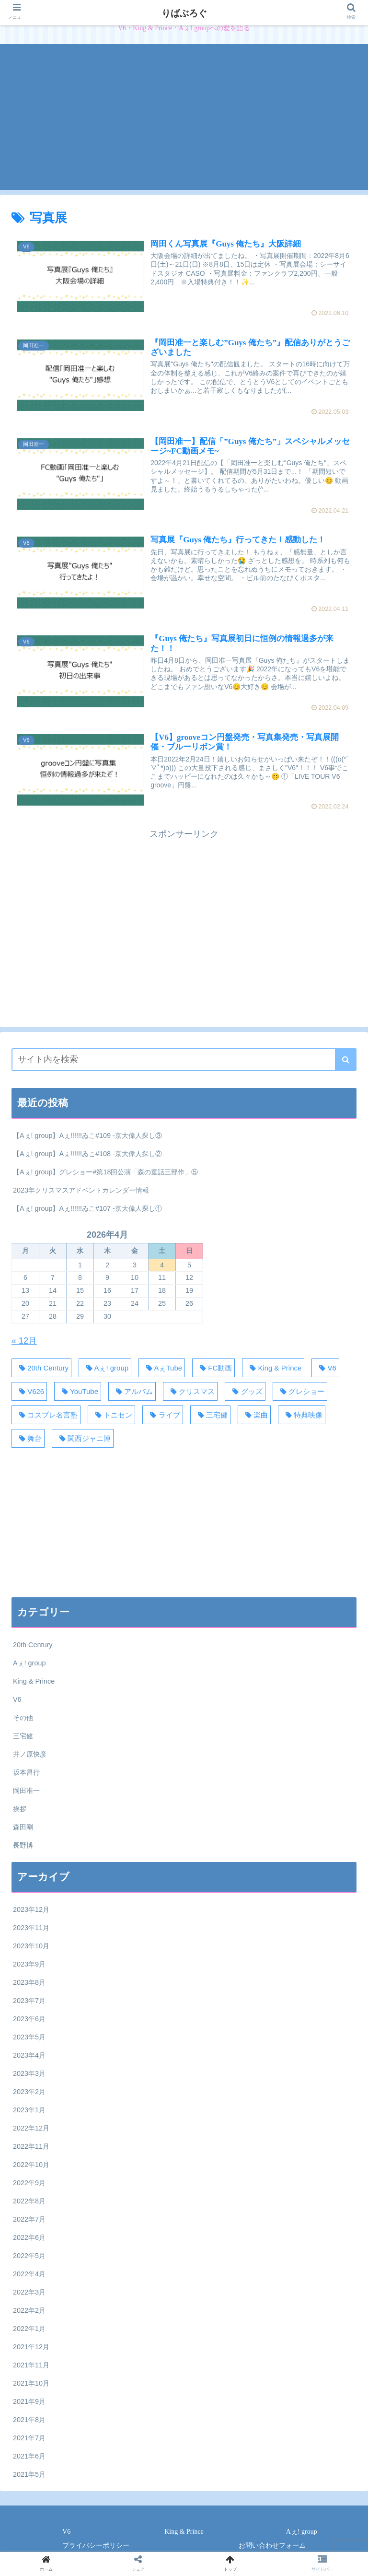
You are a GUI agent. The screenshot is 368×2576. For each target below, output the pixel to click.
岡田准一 (26, 1790)
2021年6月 (29, 2456)
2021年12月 (31, 2347)
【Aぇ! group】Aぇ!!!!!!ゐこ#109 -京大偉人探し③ (87, 1135)
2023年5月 (29, 2037)
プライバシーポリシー (95, 2545)
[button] (345, 1059)
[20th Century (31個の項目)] (41, 1367)
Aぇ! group (29, 1663)
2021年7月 (29, 2438)
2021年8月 (29, 2420)
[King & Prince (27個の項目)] (273, 1367)
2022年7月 (29, 2219)
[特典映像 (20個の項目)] (301, 1414)
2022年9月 (29, 2183)
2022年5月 (29, 2256)
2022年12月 (31, 2128)
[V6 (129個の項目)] (325, 1367)
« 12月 (24, 1341)
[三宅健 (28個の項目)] (210, 1414)
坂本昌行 (26, 1772)
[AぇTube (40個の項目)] (161, 1367)
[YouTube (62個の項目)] (77, 1391)
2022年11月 (31, 2146)
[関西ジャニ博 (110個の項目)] (83, 1438)
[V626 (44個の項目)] (29, 1391)
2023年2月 (29, 2092)
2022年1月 (29, 2328)
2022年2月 (29, 2310)
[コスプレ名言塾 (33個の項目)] (46, 1414)
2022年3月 (29, 2292)
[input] (184, 1059)
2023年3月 (29, 2073)
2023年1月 (29, 2110)
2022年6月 (29, 2237)
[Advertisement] (184, 123)
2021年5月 (29, 2474)
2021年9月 (29, 2401)
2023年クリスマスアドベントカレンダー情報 (81, 1190)
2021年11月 (31, 2365)
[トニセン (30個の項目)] (111, 1414)
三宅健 (23, 1736)
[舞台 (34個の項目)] (28, 1438)
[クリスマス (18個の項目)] (190, 1391)
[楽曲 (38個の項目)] (254, 1414)
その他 (23, 1717)
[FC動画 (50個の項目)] (213, 1367)
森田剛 (23, 1827)
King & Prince (34, 1681)
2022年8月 (29, 2201)
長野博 (23, 1845)
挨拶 (19, 1809)
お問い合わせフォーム (272, 2545)
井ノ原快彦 (29, 1754)
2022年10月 (31, 2164)
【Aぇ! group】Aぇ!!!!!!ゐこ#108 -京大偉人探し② (87, 1154)
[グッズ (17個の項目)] (245, 1391)
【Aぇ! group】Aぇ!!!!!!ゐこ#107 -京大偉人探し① (87, 1208)
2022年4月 (29, 2274)
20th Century (32, 1645)
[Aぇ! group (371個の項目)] (105, 1367)
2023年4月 (29, 2055)
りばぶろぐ (184, 13)
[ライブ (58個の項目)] (162, 1414)
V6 (17, 1699)
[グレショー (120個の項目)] (300, 1391)
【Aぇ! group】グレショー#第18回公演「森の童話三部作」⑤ (105, 1172)
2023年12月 (31, 1909)
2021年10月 (31, 2383)
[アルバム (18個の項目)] (132, 1391)
